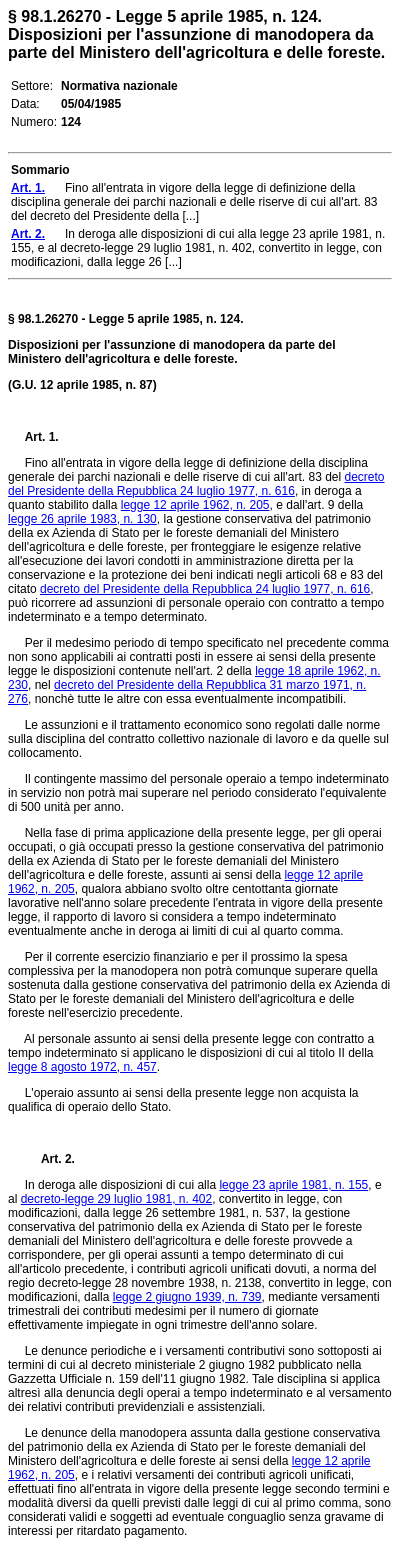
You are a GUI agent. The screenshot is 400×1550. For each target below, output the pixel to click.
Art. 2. (50, 1159)
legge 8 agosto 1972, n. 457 (82, 1067)
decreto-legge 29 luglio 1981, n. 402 (116, 1199)
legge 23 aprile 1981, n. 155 (293, 1185)
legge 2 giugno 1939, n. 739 (187, 1297)
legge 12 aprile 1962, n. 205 (195, 505)
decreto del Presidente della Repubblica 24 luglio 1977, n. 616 (196, 484)
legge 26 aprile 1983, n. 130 (82, 519)
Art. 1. (42, 437)
